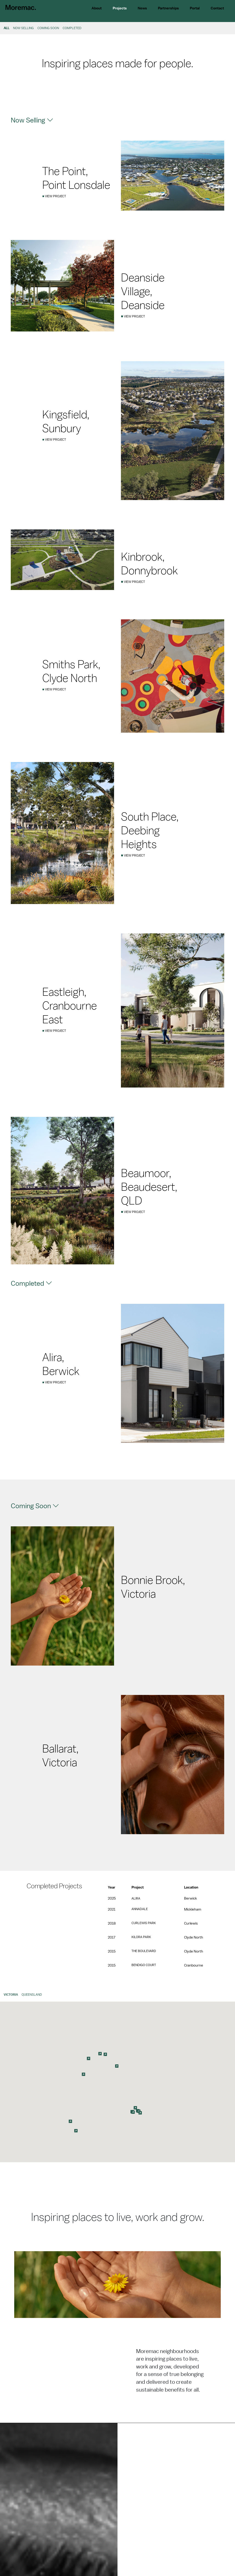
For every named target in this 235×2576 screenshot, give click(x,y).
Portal (195, 8)
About (97, 8)
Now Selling (23, 28)
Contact (217, 8)
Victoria (11, 1994)
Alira (135, 1898)
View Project (54, 196)
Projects (120, 8)
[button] (91, 2133)
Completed (72, 28)
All (6, 28)
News (142, 8)
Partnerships (168, 8)
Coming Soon (48, 28)
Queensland (32, 1994)
